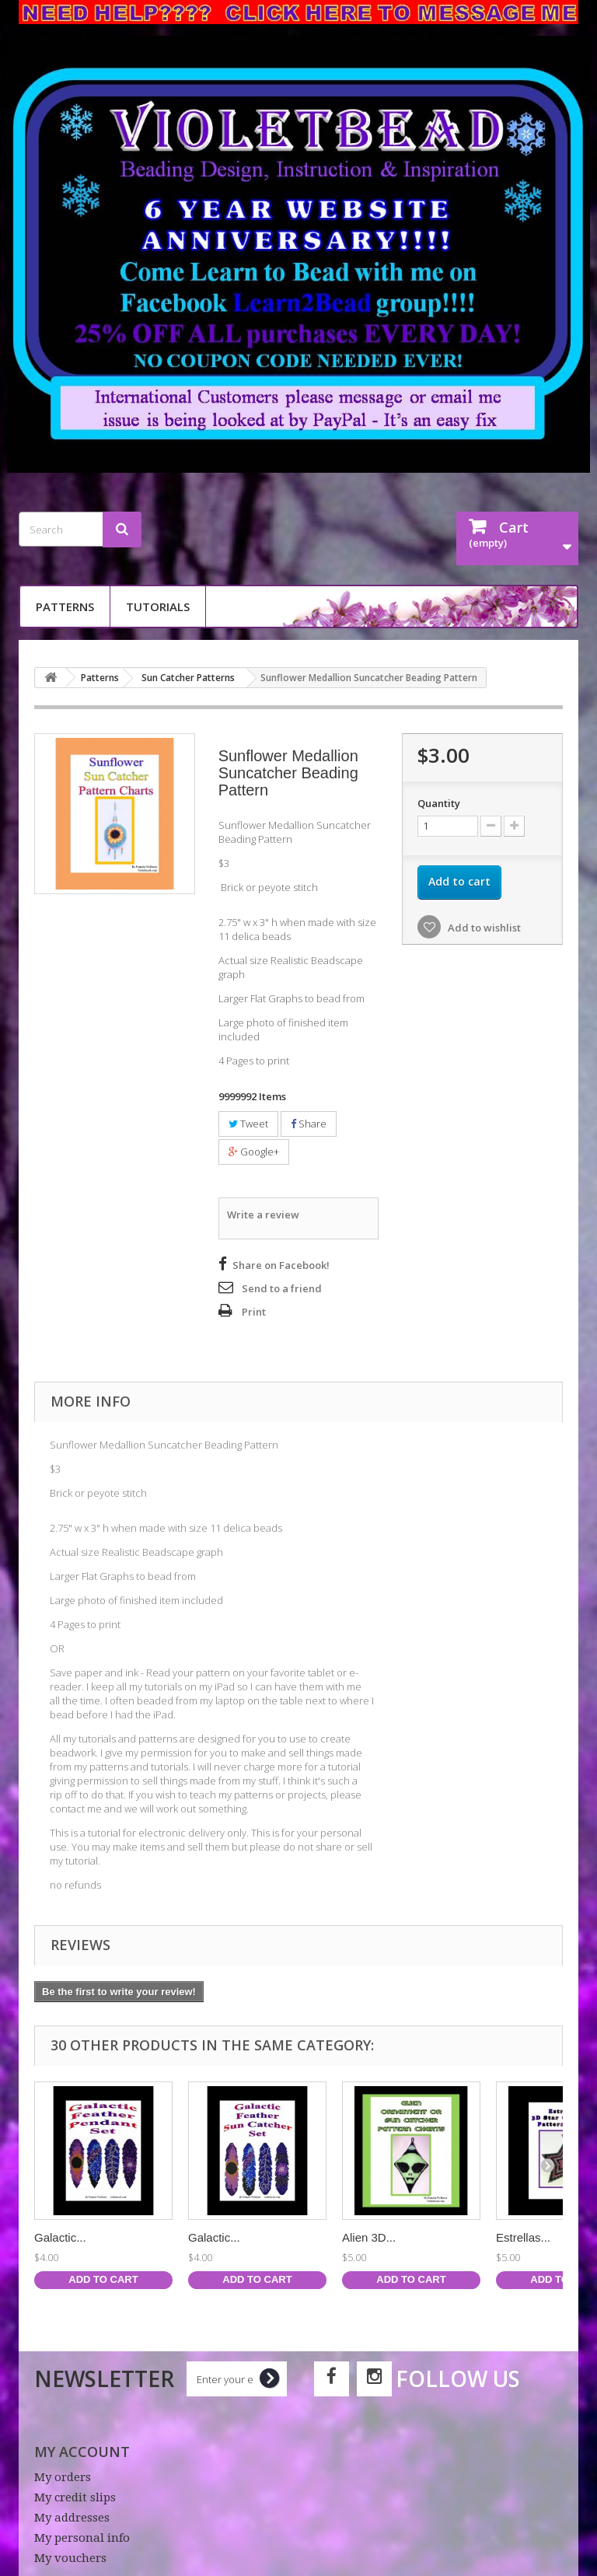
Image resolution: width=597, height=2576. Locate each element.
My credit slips (75, 2495)
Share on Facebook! (281, 1263)
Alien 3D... (369, 2235)
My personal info (82, 2536)
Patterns (65, 606)
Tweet (248, 1124)
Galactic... (60, 2235)
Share (308, 1124)
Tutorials (158, 606)
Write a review (263, 1214)
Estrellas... (523, 2235)
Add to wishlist (483, 928)
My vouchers (70, 2556)
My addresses (72, 2515)
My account (82, 2449)
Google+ (254, 1152)
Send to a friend (282, 1286)
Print (254, 1309)
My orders (62, 2475)
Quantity (438, 803)
